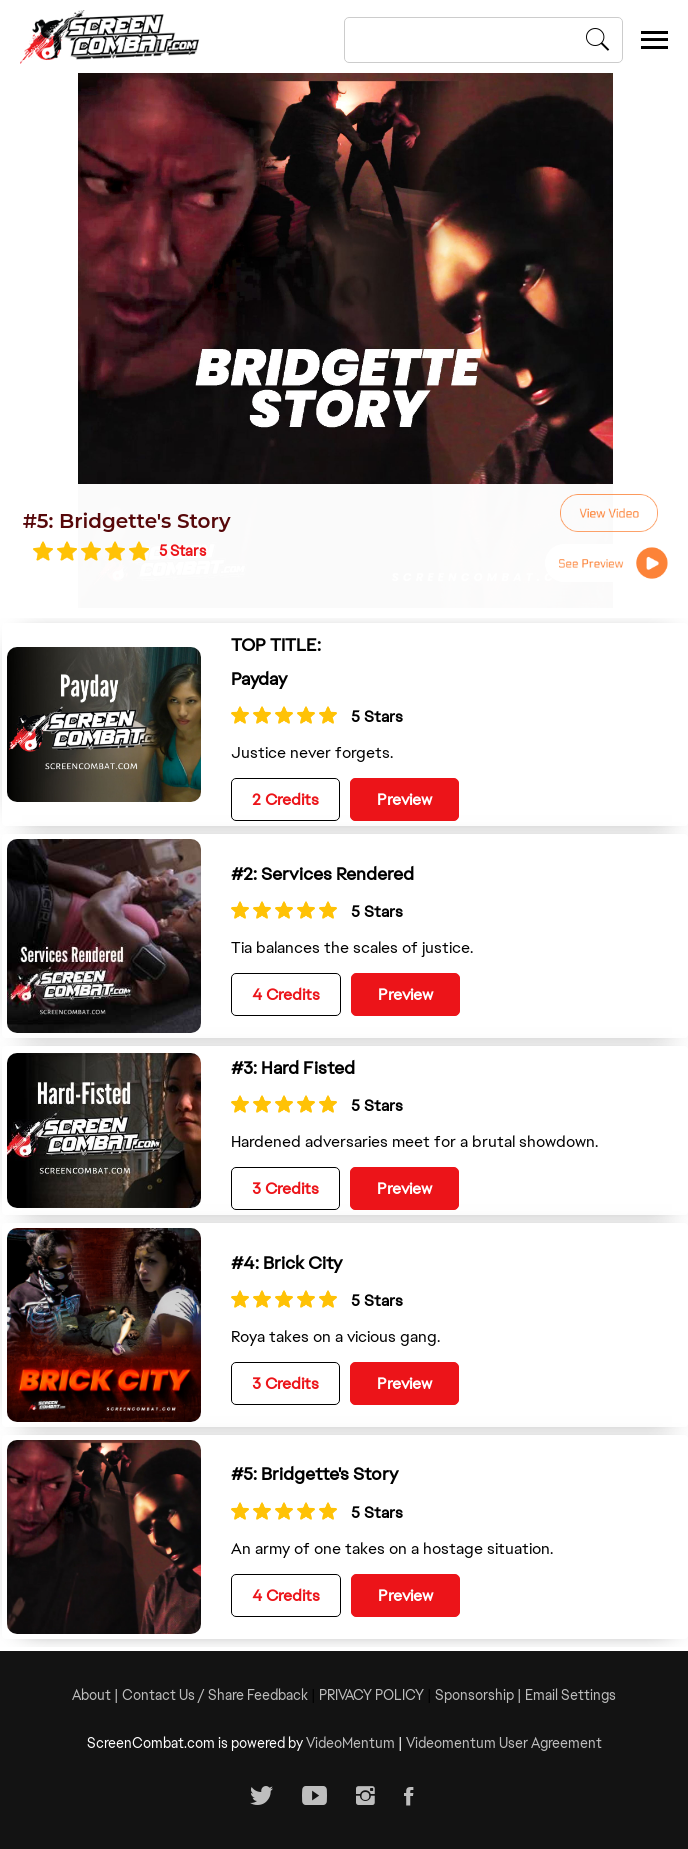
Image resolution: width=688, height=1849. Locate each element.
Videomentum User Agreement (504, 1743)
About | (97, 1695)
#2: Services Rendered (322, 873)
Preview (404, 799)
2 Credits (285, 799)
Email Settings (570, 1695)
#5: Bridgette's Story (127, 521)
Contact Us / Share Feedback (215, 1695)
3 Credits (285, 1188)
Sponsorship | (480, 1695)
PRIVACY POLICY (371, 1695)
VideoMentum (350, 1743)
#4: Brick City (286, 1262)
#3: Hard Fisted (293, 1067)
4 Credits (286, 994)
